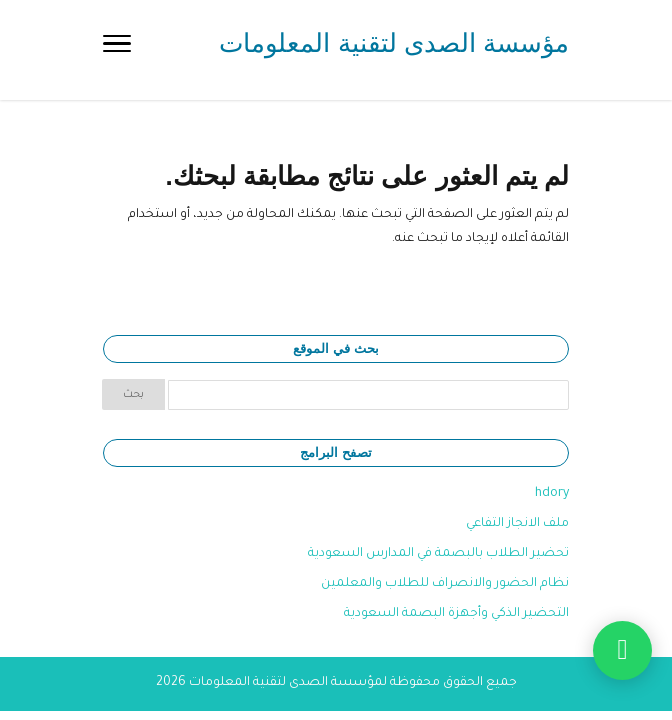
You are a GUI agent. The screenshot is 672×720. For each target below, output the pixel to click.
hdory (552, 494)
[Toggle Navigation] (117, 50)
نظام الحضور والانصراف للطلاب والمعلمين (445, 584)
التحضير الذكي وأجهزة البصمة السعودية (456, 614)
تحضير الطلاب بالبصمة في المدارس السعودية (438, 554)
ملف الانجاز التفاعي (517, 524)
